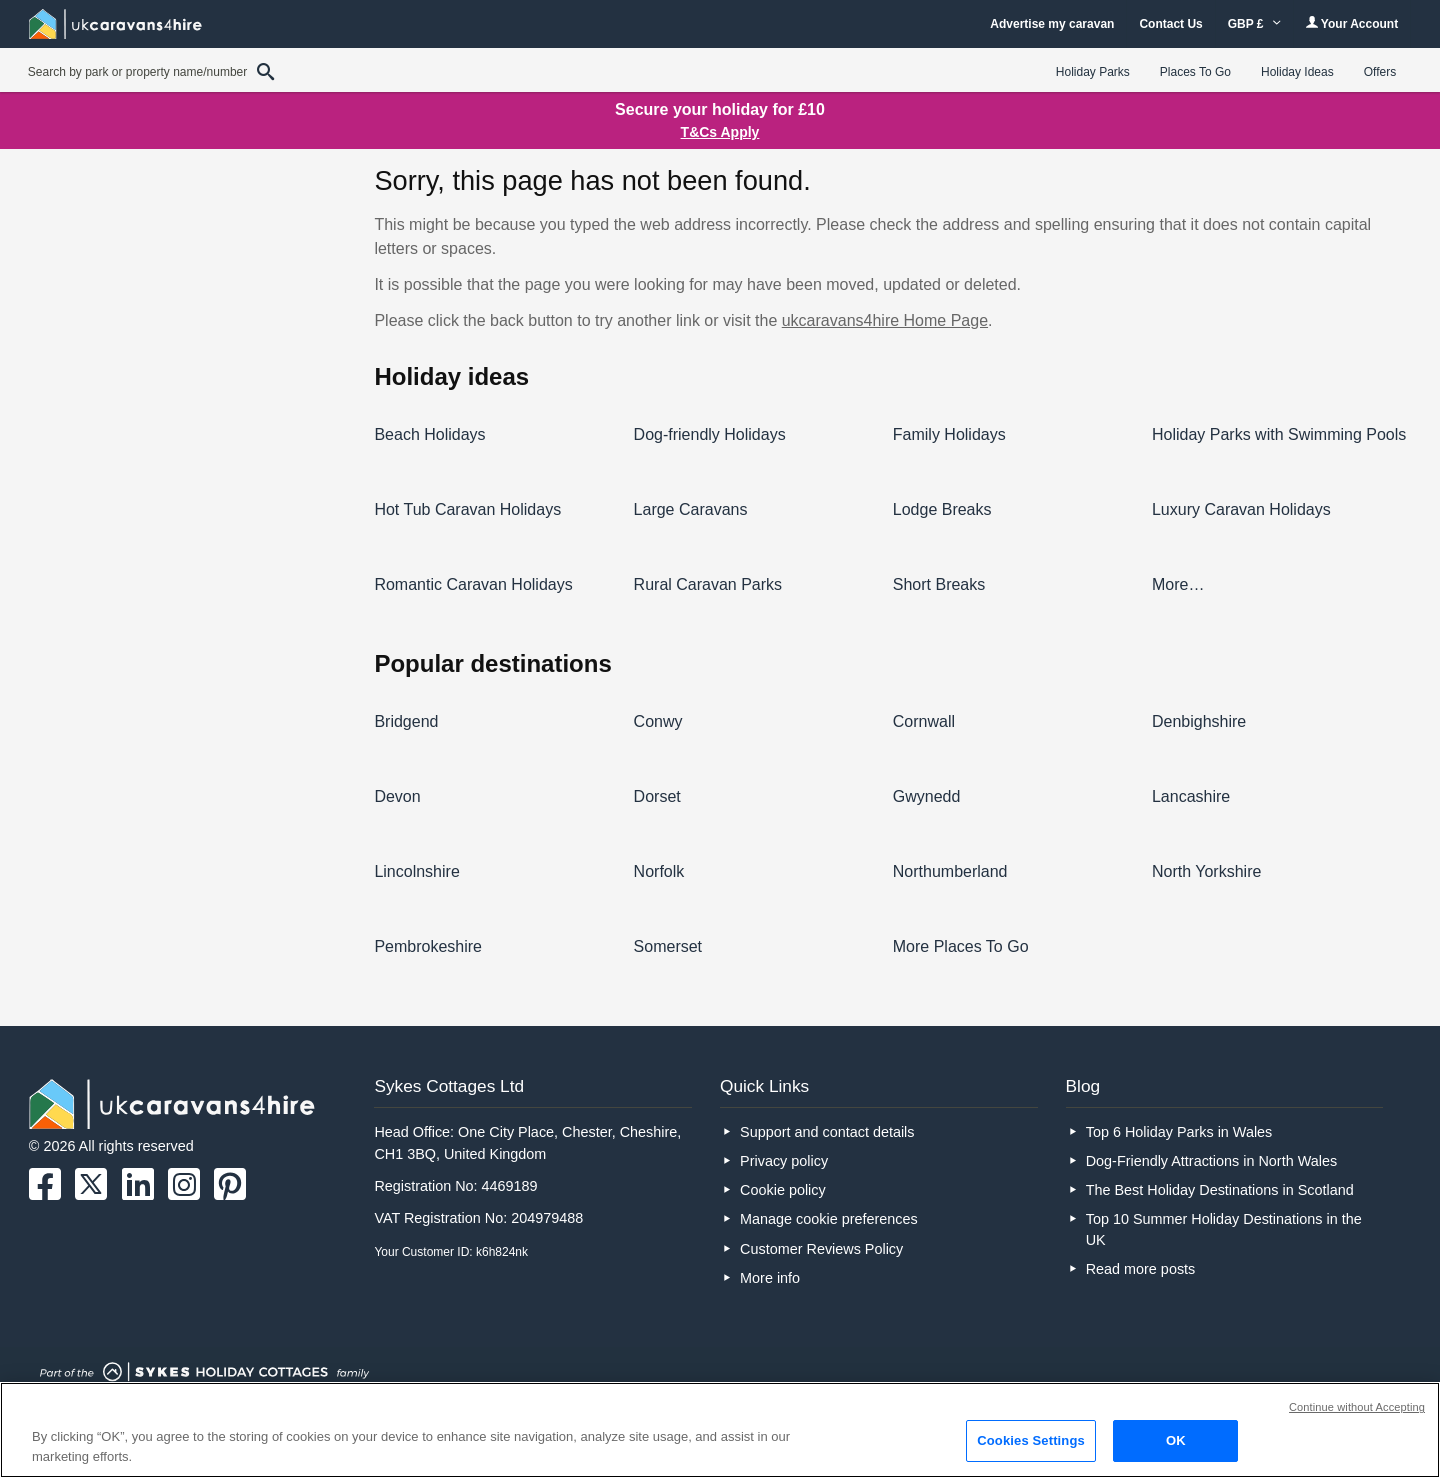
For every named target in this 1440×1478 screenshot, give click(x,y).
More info (770, 1278)
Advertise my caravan (1052, 24)
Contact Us (1170, 24)
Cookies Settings (1031, 1440)
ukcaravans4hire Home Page (885, 320)
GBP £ (1254, 24)
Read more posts (1141, 1269)
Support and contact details (827, 1132)
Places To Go (1195, 72)
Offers (1380, 72)
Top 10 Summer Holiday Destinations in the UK (1224, 1229)
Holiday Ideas (1297, 72)
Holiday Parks (1093, 72)
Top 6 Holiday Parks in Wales (1179, 1132)
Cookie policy (783, 1190)
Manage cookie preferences (829, 1219)
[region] (720, 1430)
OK (1176, 1440)
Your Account (1352, 23)
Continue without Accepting (1357, 1407)
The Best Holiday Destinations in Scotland (1220, 1190)
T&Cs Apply (720, 132)
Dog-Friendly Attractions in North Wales (1211, 1161)
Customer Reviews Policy (821, 1249)
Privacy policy (784, 1161)
